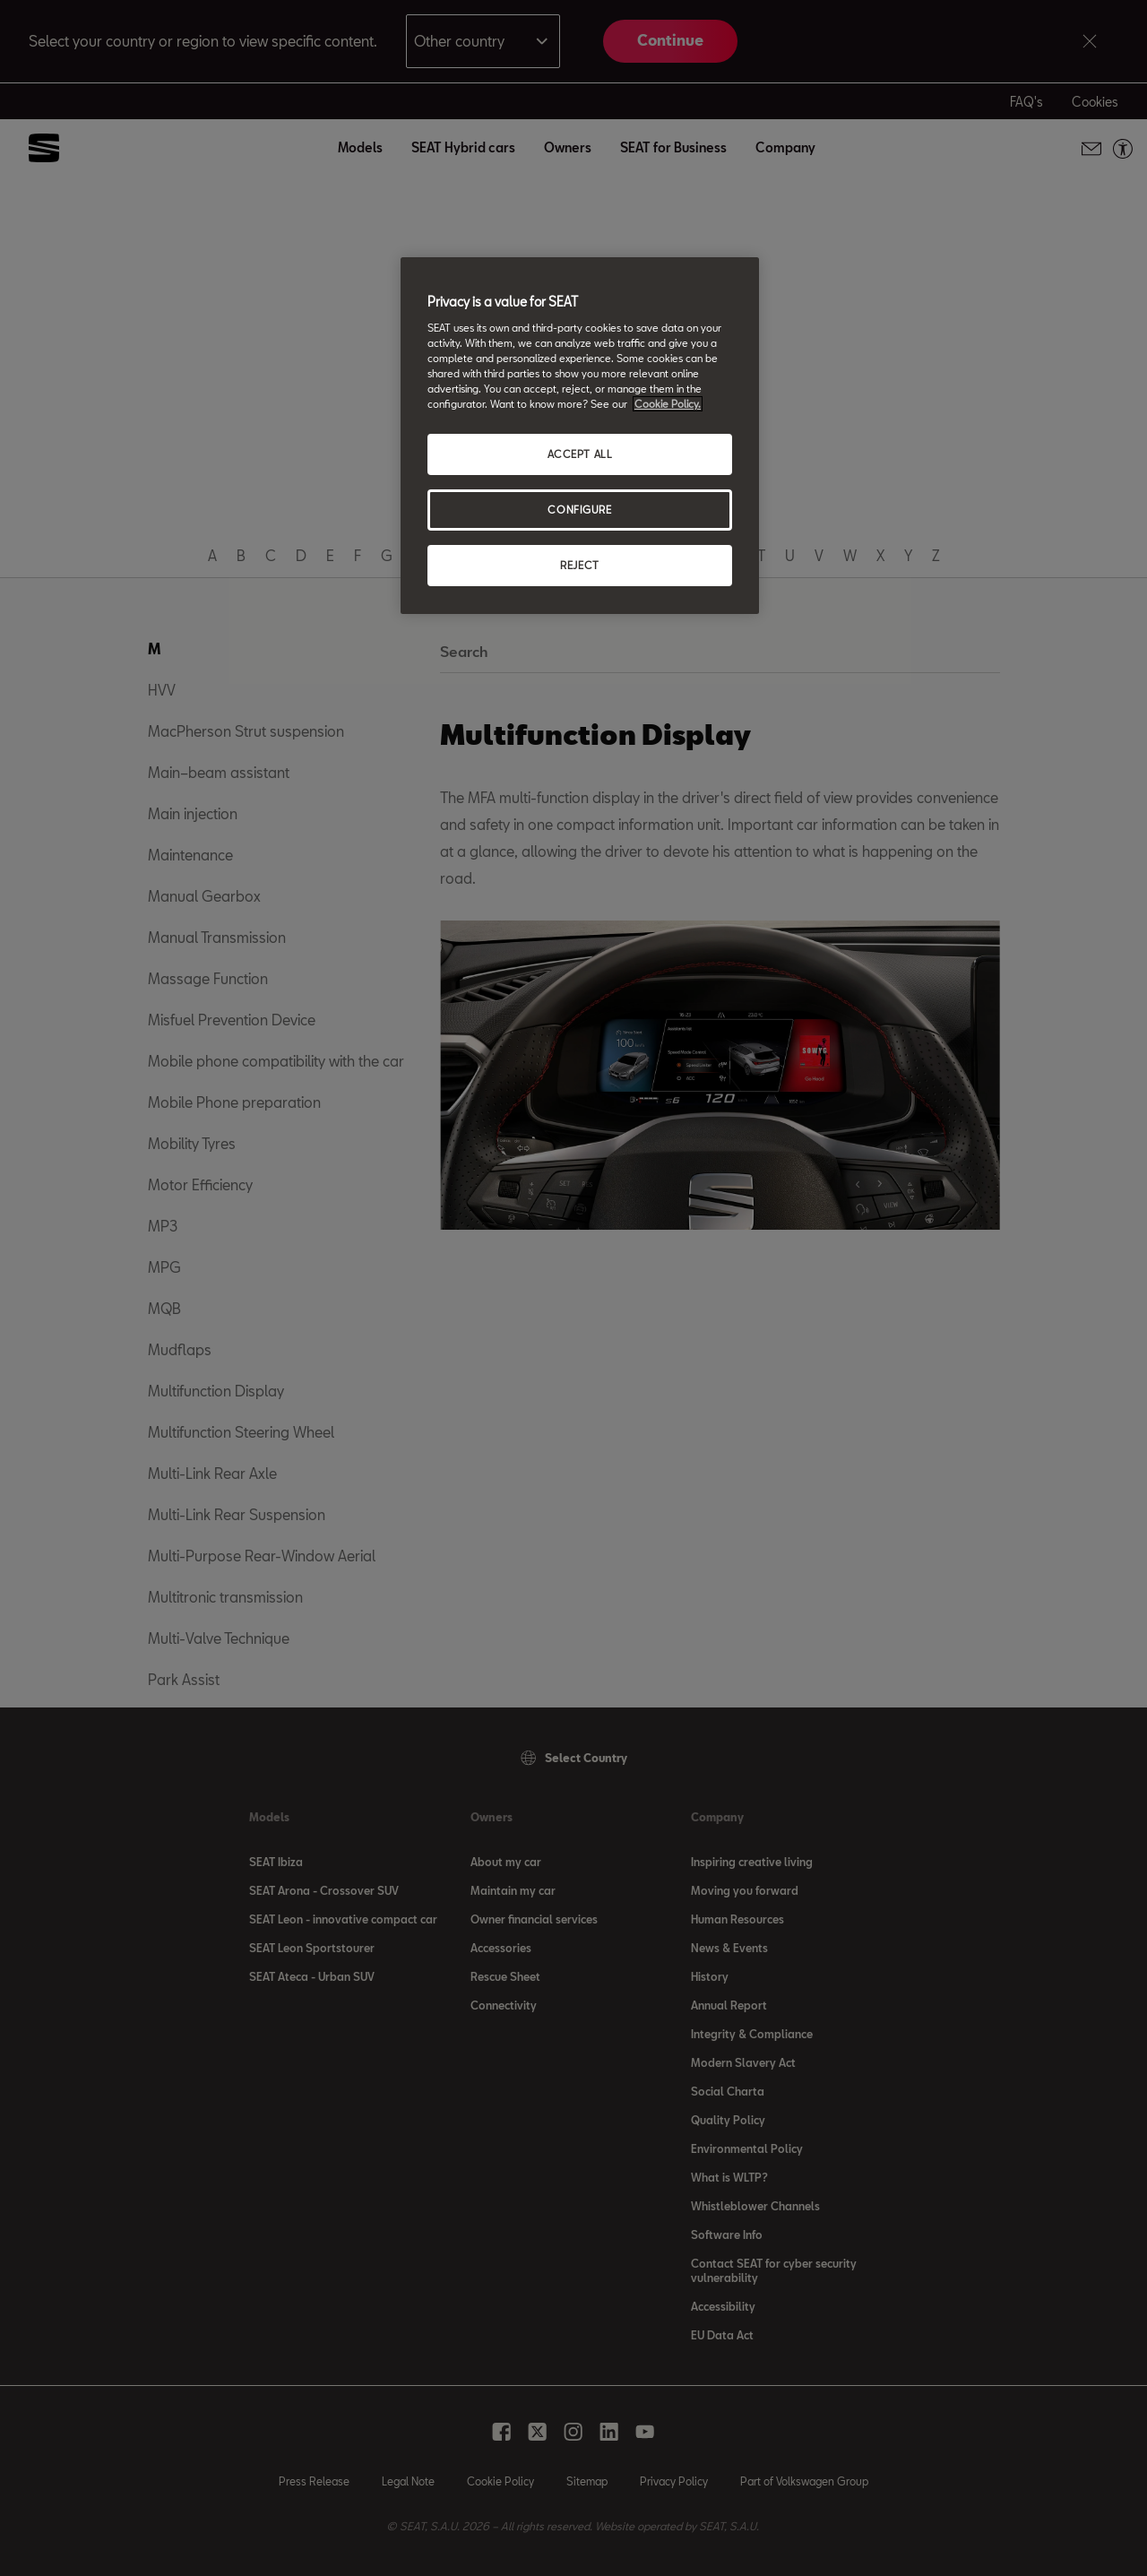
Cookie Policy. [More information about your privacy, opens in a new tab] (667, 404)
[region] (580, 435)
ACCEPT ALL (580, 454)
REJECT (579, 565)
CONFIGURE (579, 509)
